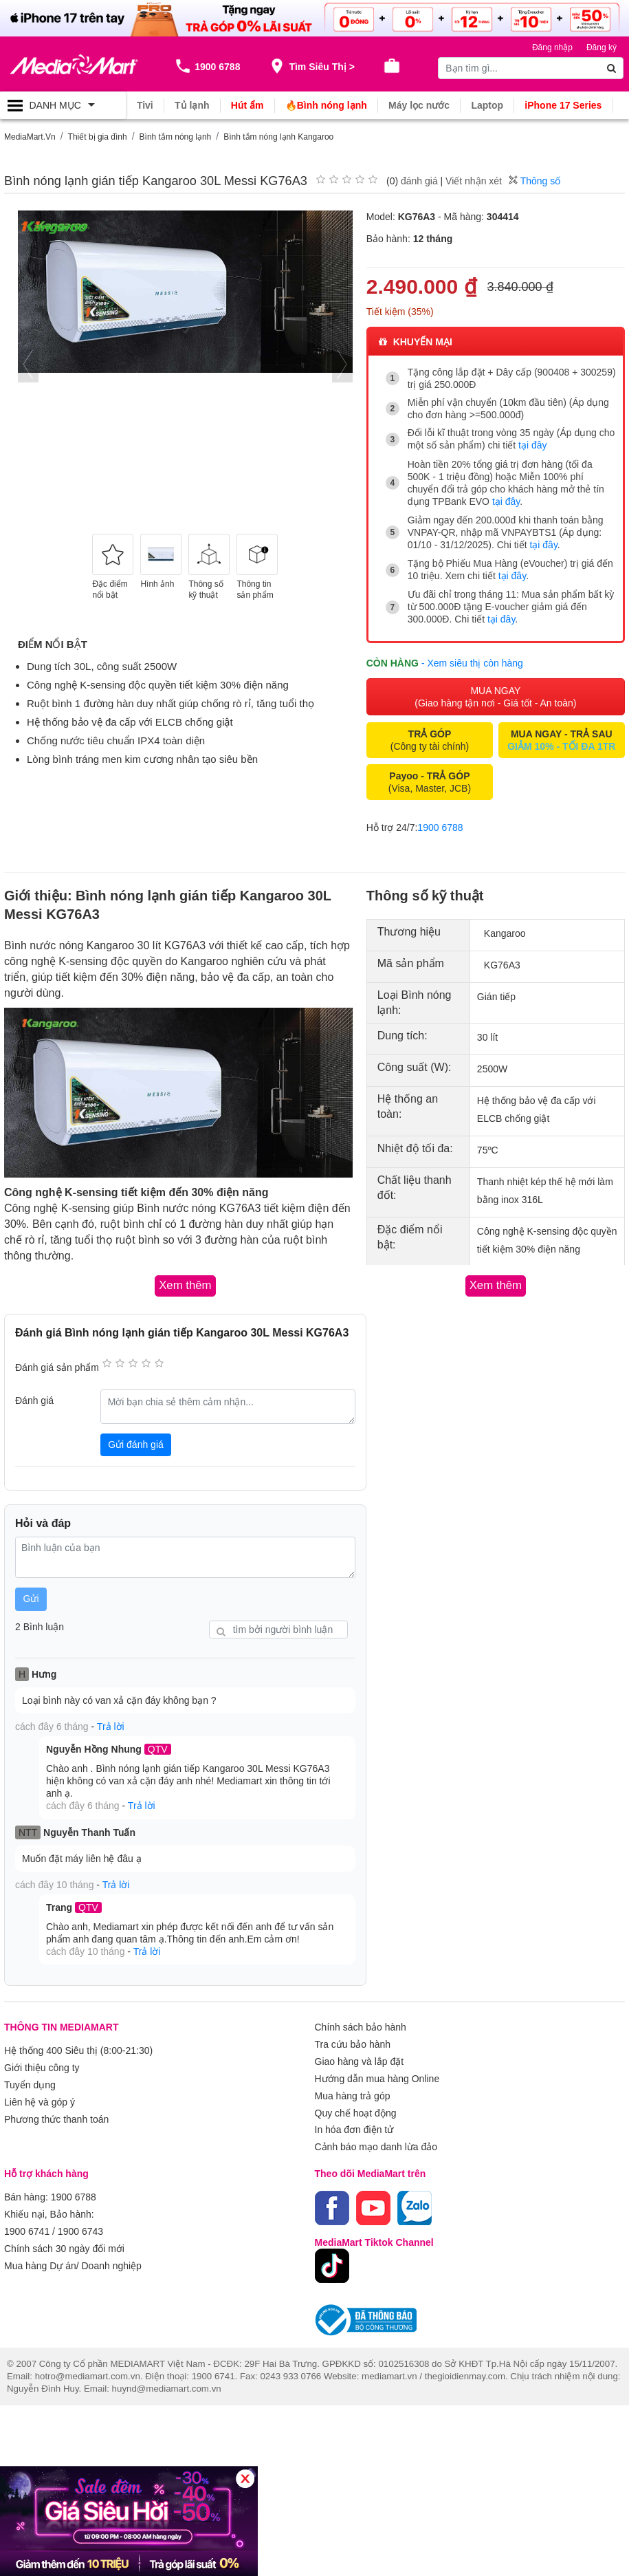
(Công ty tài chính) (429, 736)
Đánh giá (34, 1396)
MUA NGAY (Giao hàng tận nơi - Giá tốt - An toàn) (495, 693)
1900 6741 (26, 2219)
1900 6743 (80, 2219)
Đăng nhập (552, 47)
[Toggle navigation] (63, 105)
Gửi (31, 1594)
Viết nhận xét (473, 180)
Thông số (534, 180)
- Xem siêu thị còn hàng (472, 659)
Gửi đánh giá (136, 1440)
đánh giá (419, 180)
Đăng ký (601, 47)
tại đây (532, 445)
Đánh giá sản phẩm (57, 1363)
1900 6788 (440, 824)
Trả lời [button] (110, 1722)
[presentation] (28, 364)
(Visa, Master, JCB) (429, 778)
